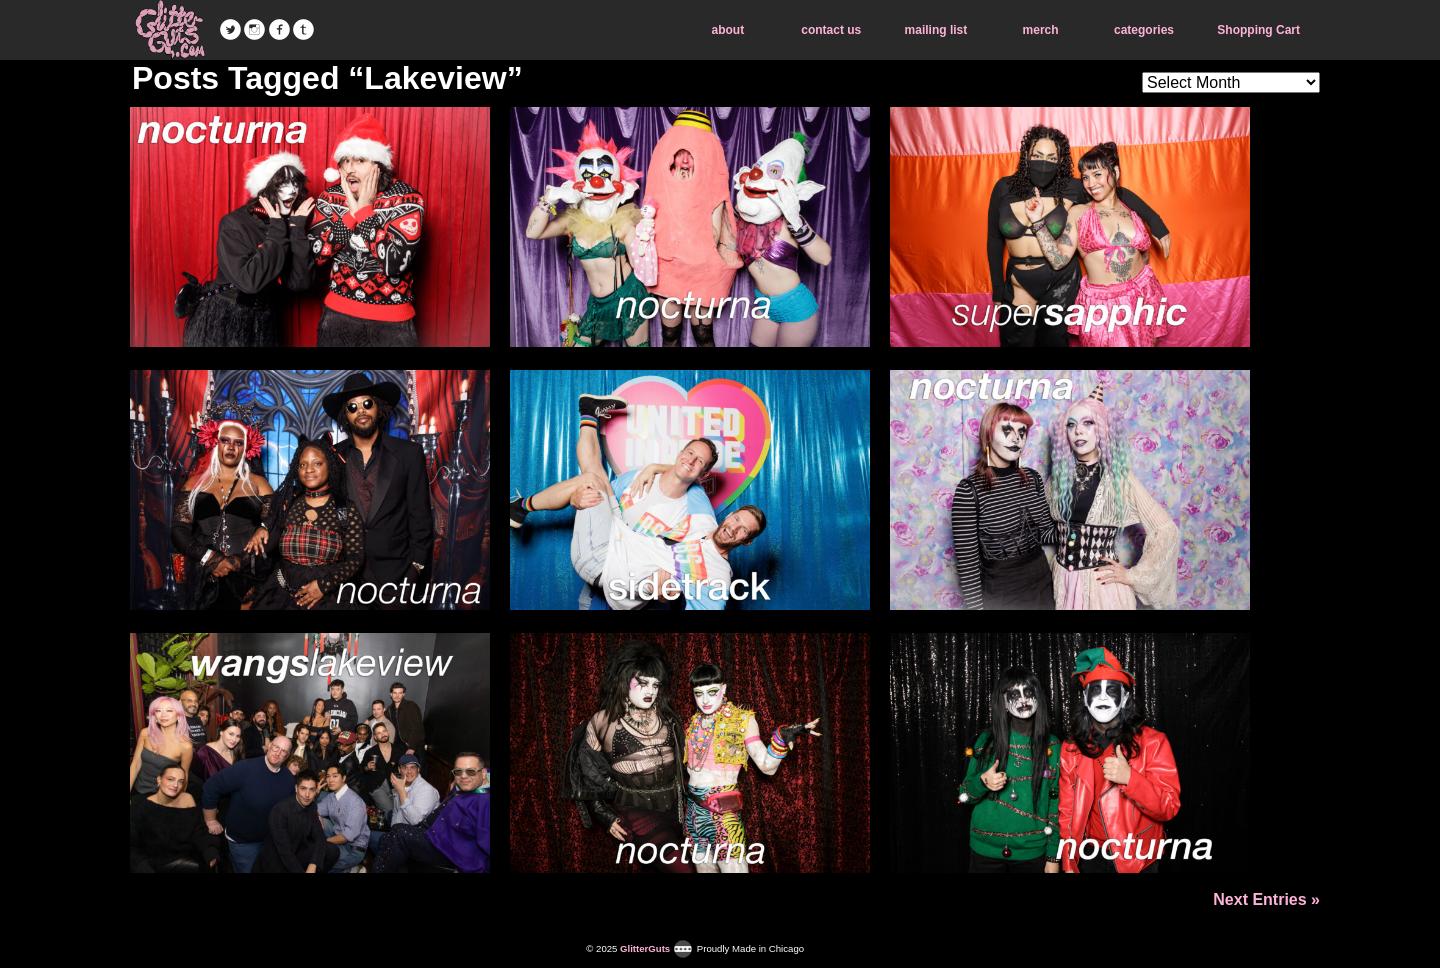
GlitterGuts (170, 30)
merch (1041, 30)
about (728, 30)
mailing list (936, 30)
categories (1144, 30)
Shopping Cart (1258, 30)
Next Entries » (1266, 899)
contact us (831, 30)
